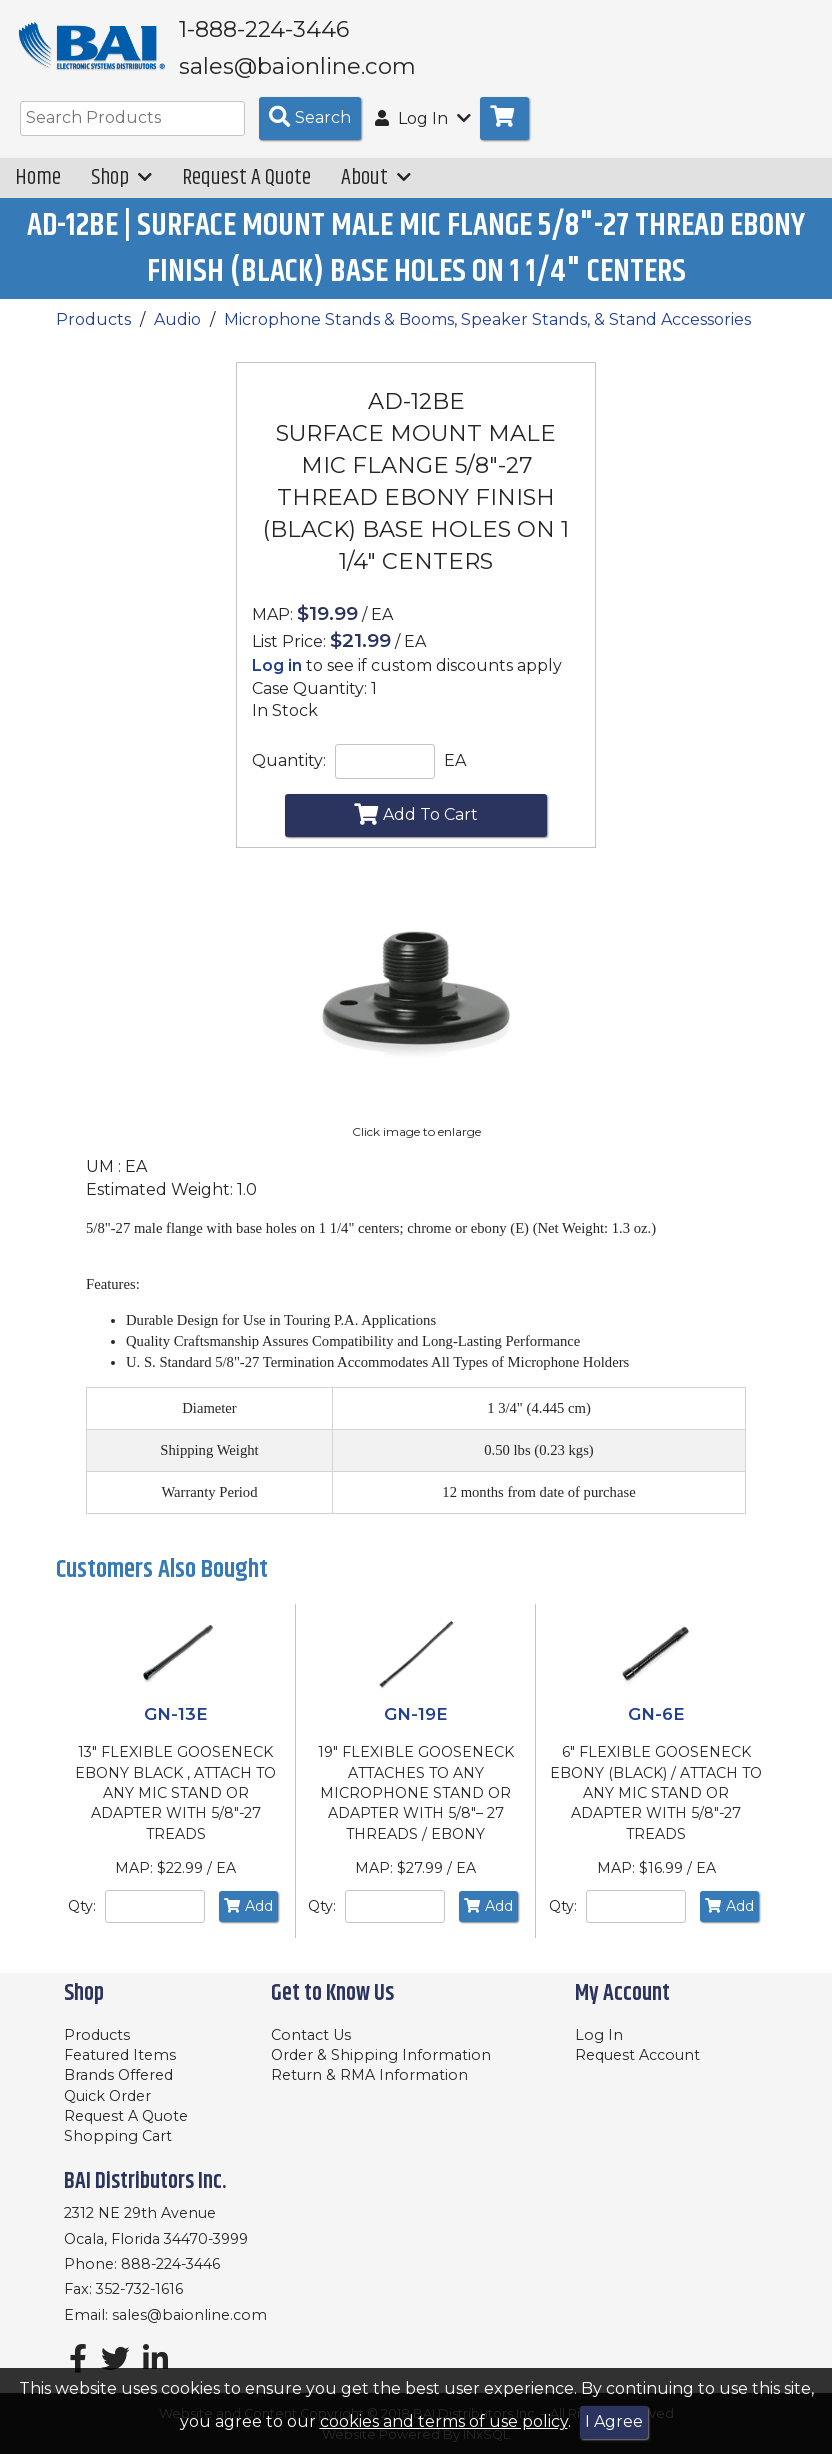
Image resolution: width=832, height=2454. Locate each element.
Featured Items (120, 2055)
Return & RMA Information (369, 2075)
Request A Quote (246, 191)
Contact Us (311, 2035)
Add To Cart (416, 827)
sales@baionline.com (189, 2315)
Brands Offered (118, 2075)
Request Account (637, 2055)
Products (93, 333)
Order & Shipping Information (381, 2055)
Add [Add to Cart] (248, 1920)
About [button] (376, 191)
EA (455, 774)
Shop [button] (121, 191)
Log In (599, 2035)
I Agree (614, 2421)
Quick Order (107, 2096)
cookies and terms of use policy (444, 2421)
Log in (277, 679)
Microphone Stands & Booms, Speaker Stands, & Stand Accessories (487, 333)
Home (38, 191)
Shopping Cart (118, 2136)
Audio (177, 333)
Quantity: (289, 774)
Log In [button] (423, 132)
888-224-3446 (170, 2264)
